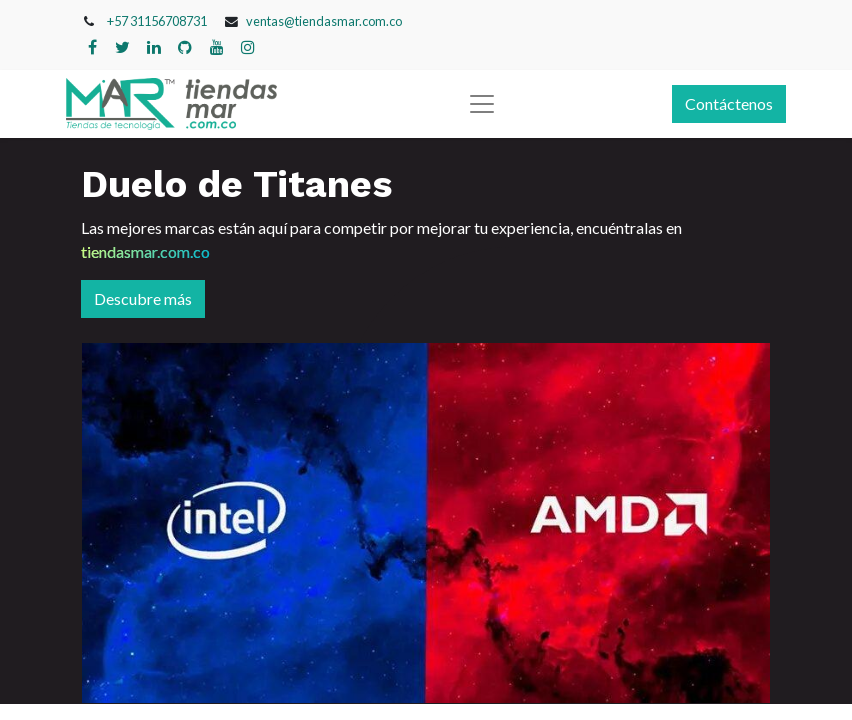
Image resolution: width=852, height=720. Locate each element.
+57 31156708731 (157, 21)
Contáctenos (729, 103)
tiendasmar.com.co (145, 251)
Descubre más (143, 298)
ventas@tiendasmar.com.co (324, 21)
